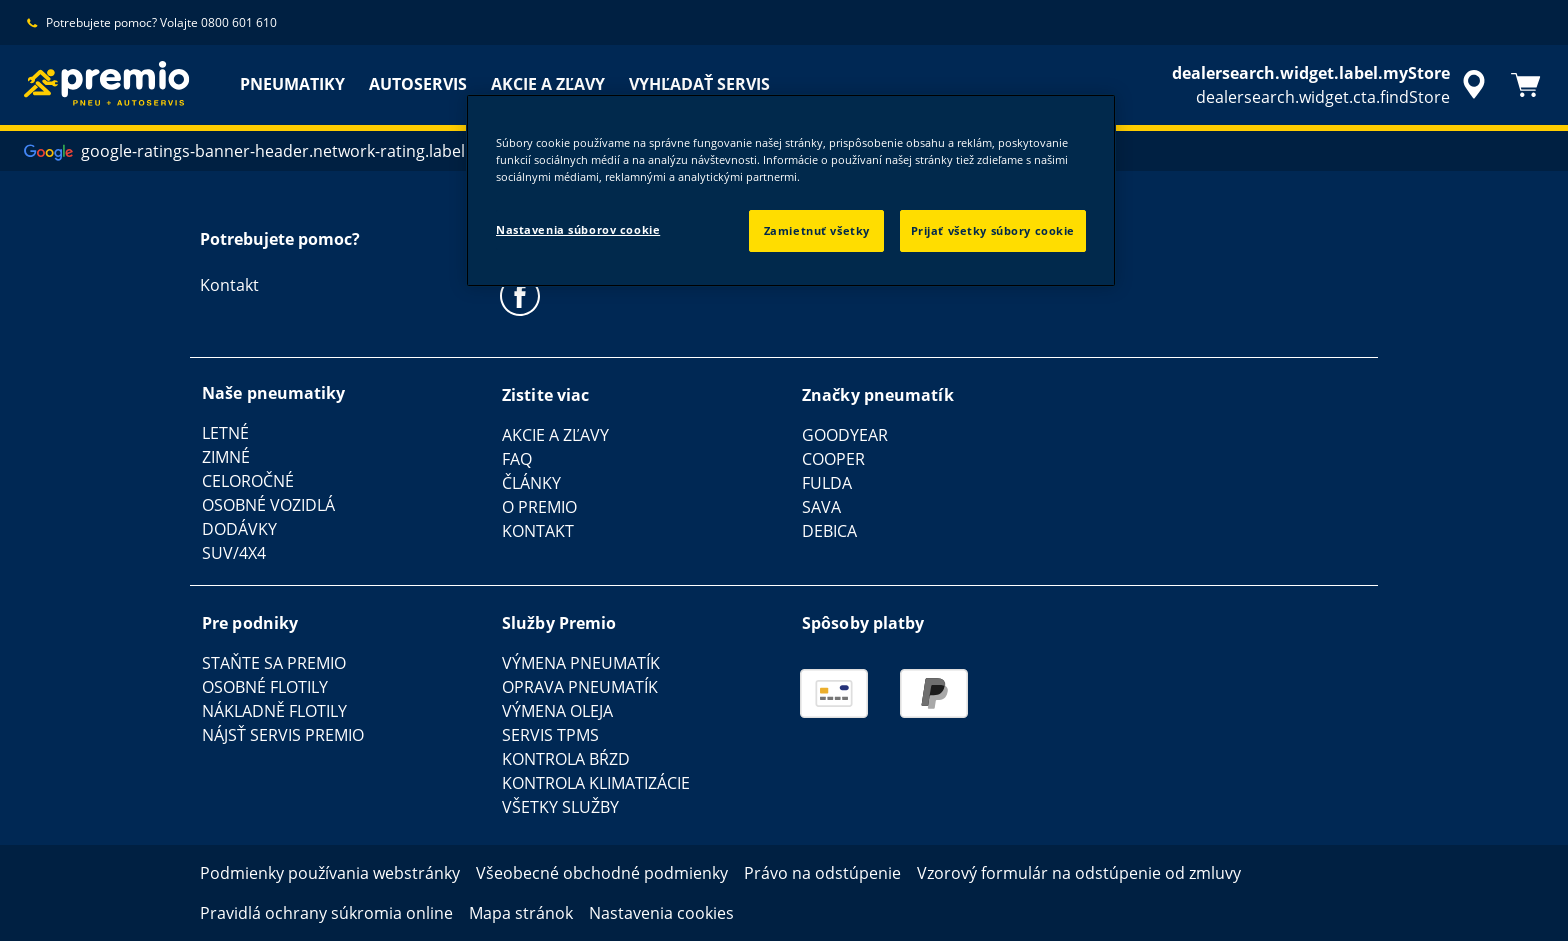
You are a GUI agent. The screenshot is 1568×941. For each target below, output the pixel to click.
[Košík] (1526, 85)
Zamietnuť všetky (817, 230)
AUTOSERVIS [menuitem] (418, 84)
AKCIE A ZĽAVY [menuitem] (548, 84)
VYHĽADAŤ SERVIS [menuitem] (699, 84)
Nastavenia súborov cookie (578, 229)
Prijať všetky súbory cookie (993, 230)
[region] (791, 190)
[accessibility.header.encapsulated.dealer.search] (1332, 85)
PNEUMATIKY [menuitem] (292, 84)
